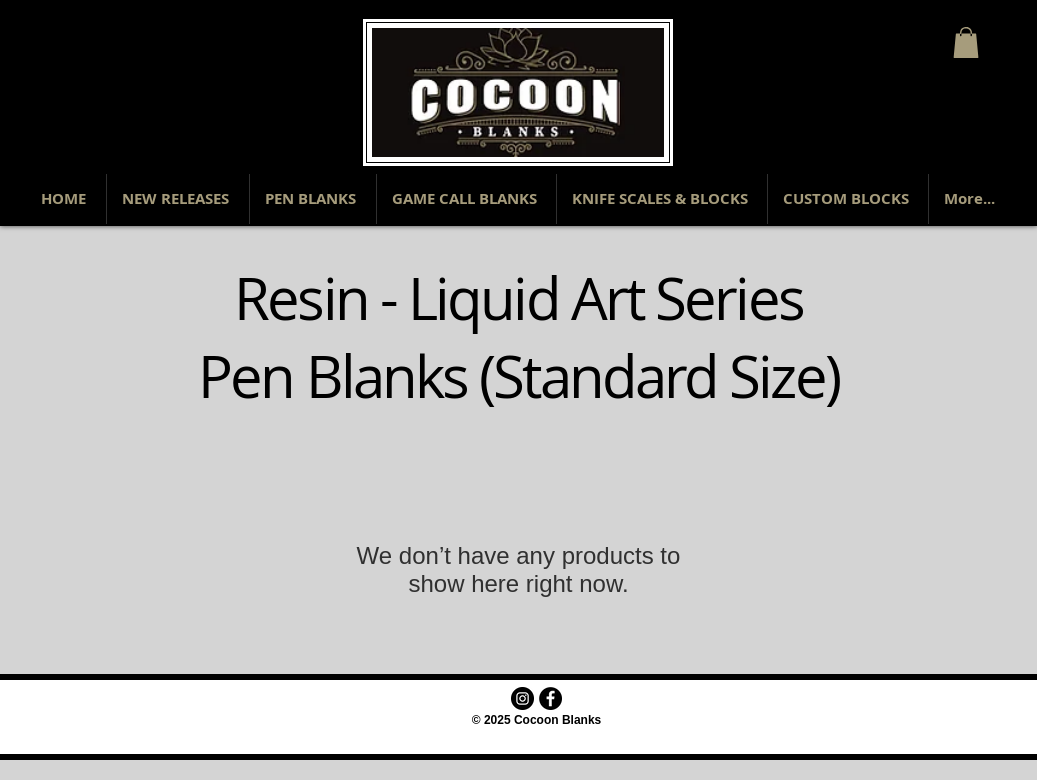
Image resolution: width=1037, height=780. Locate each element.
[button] (966, 42)
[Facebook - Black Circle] (550, 698)
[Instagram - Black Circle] (522, 698)
